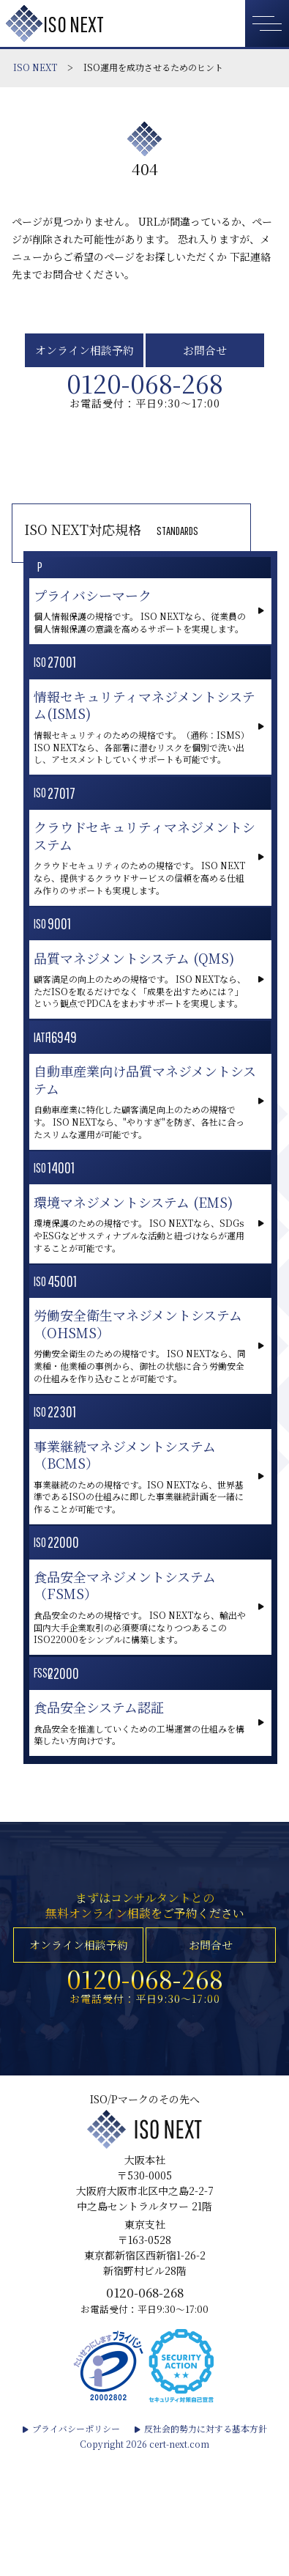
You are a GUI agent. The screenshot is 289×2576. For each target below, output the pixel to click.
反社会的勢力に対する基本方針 (205, 2548)
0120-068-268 (145, 393)
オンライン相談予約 (83, 354)
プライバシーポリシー (76, 2548)
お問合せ (205, 354)
